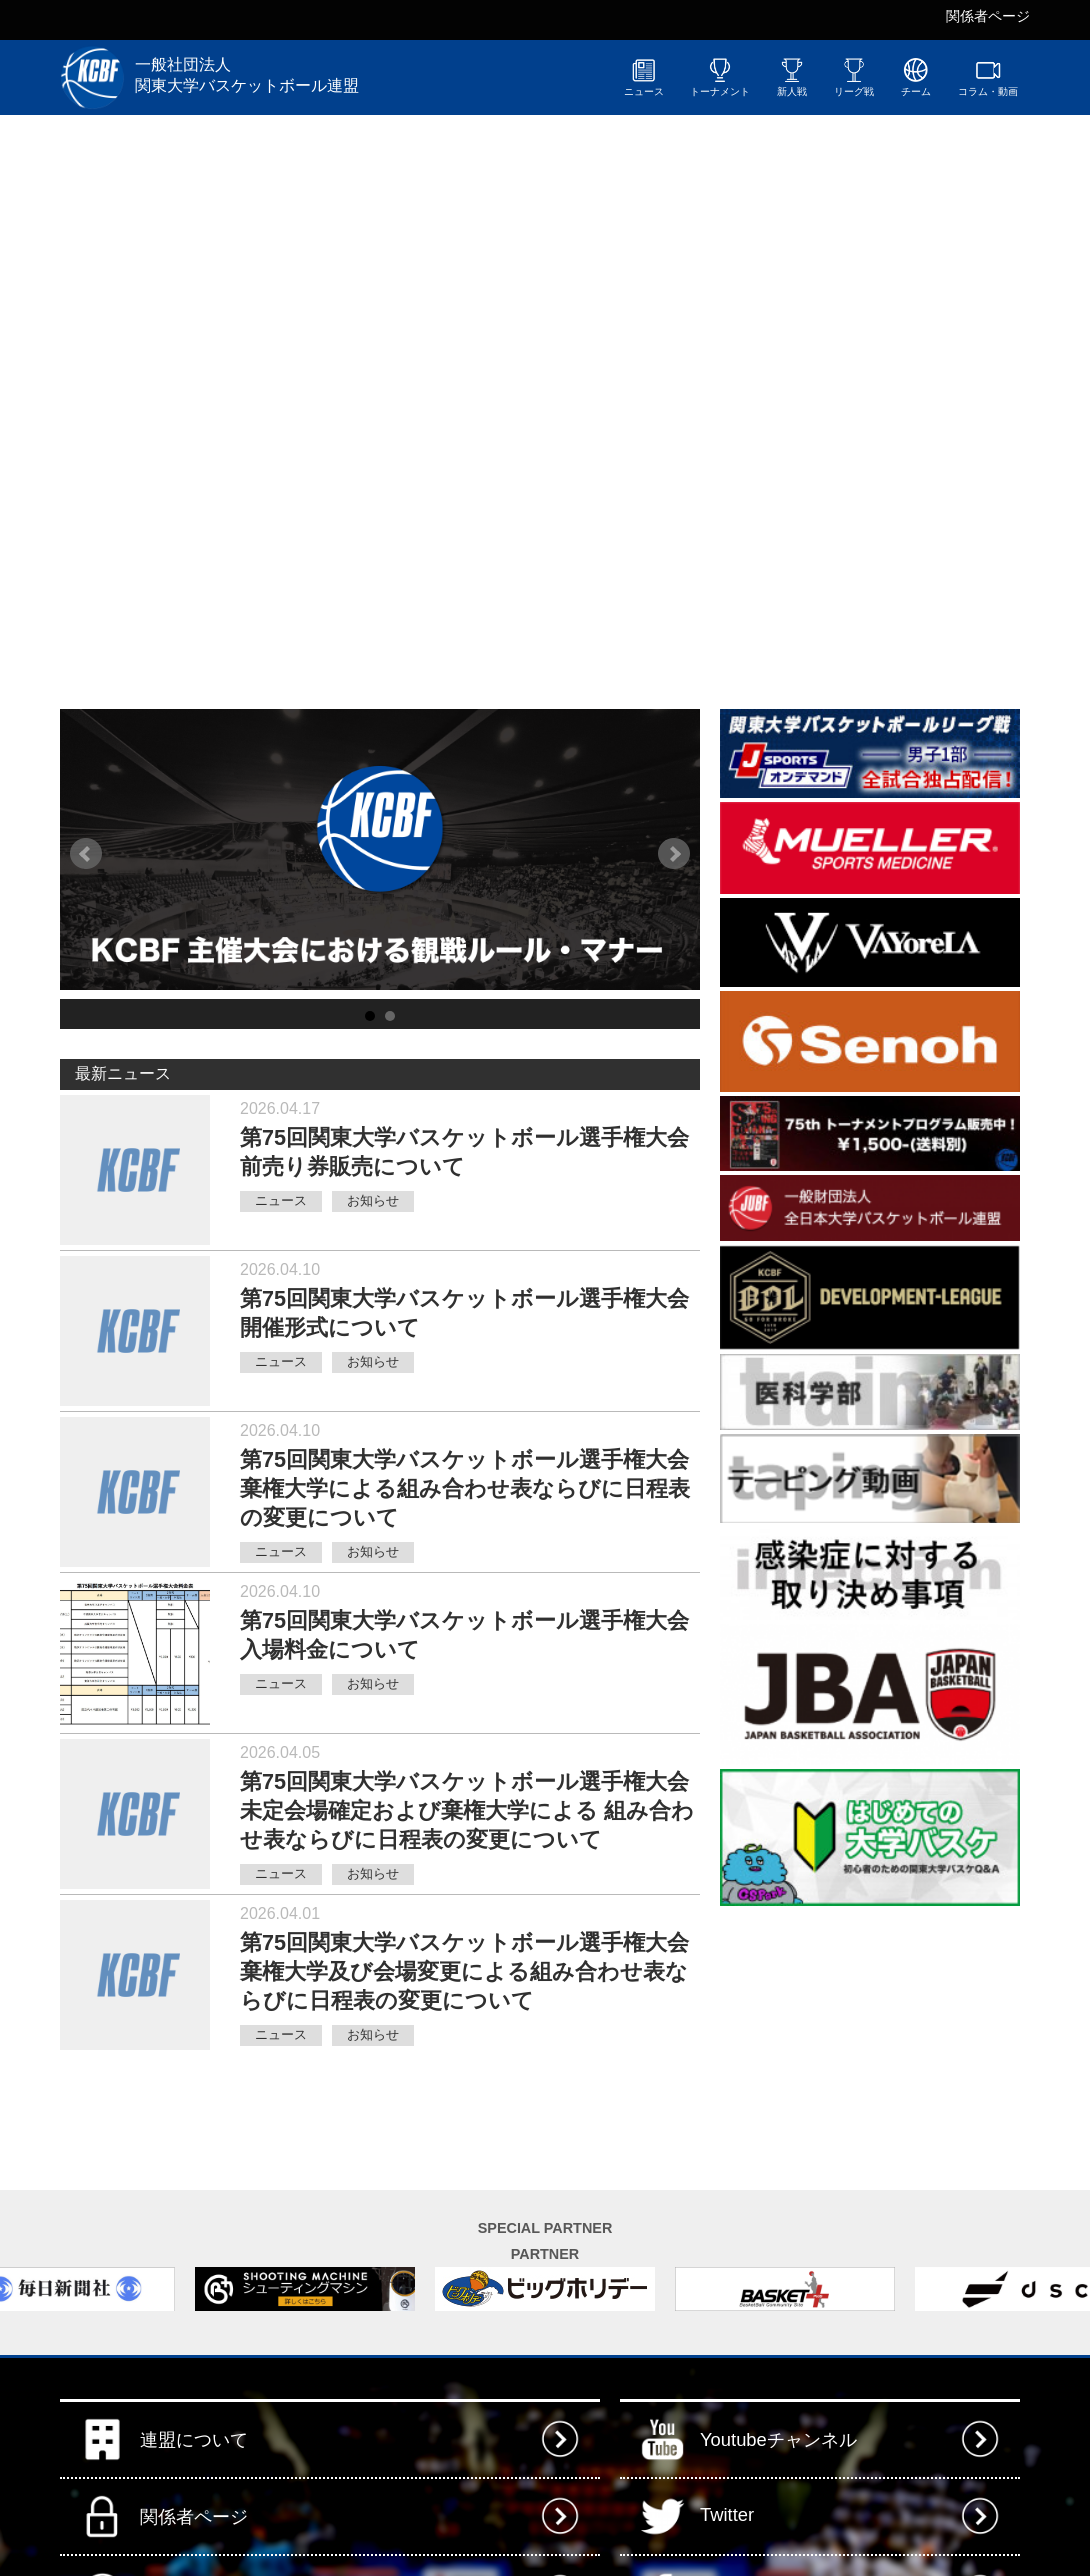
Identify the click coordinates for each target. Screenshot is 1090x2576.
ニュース (644, 77)
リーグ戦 (854, 77)
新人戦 (792, 77)
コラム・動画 (988, 77)
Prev (86, 854)
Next (674, 854)
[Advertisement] (870, 2035)
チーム (916, 77)
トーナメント (720, 77)
